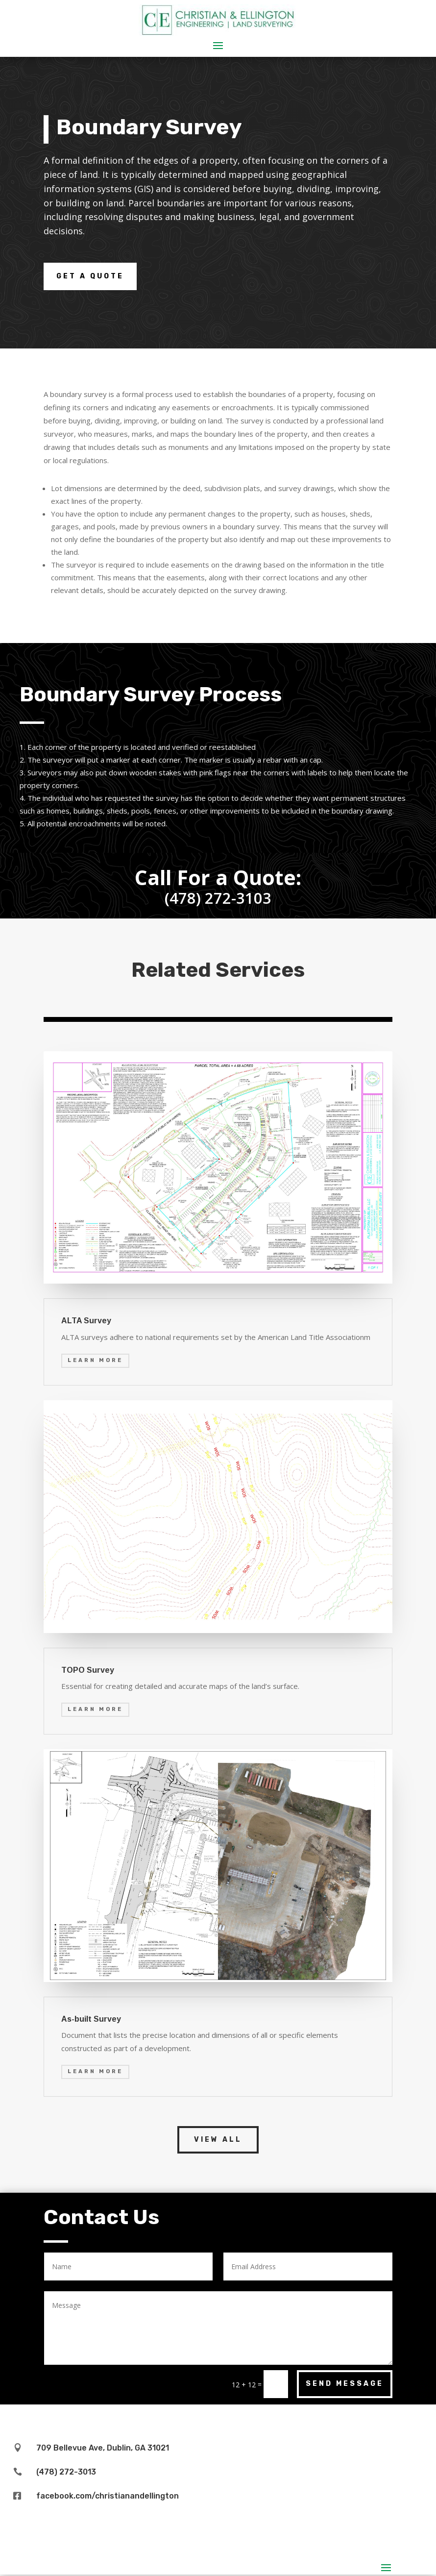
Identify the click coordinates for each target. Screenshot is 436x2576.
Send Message (345, 2383)
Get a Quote (90, 276)
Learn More (95, 1360)
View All (218, 2139)
